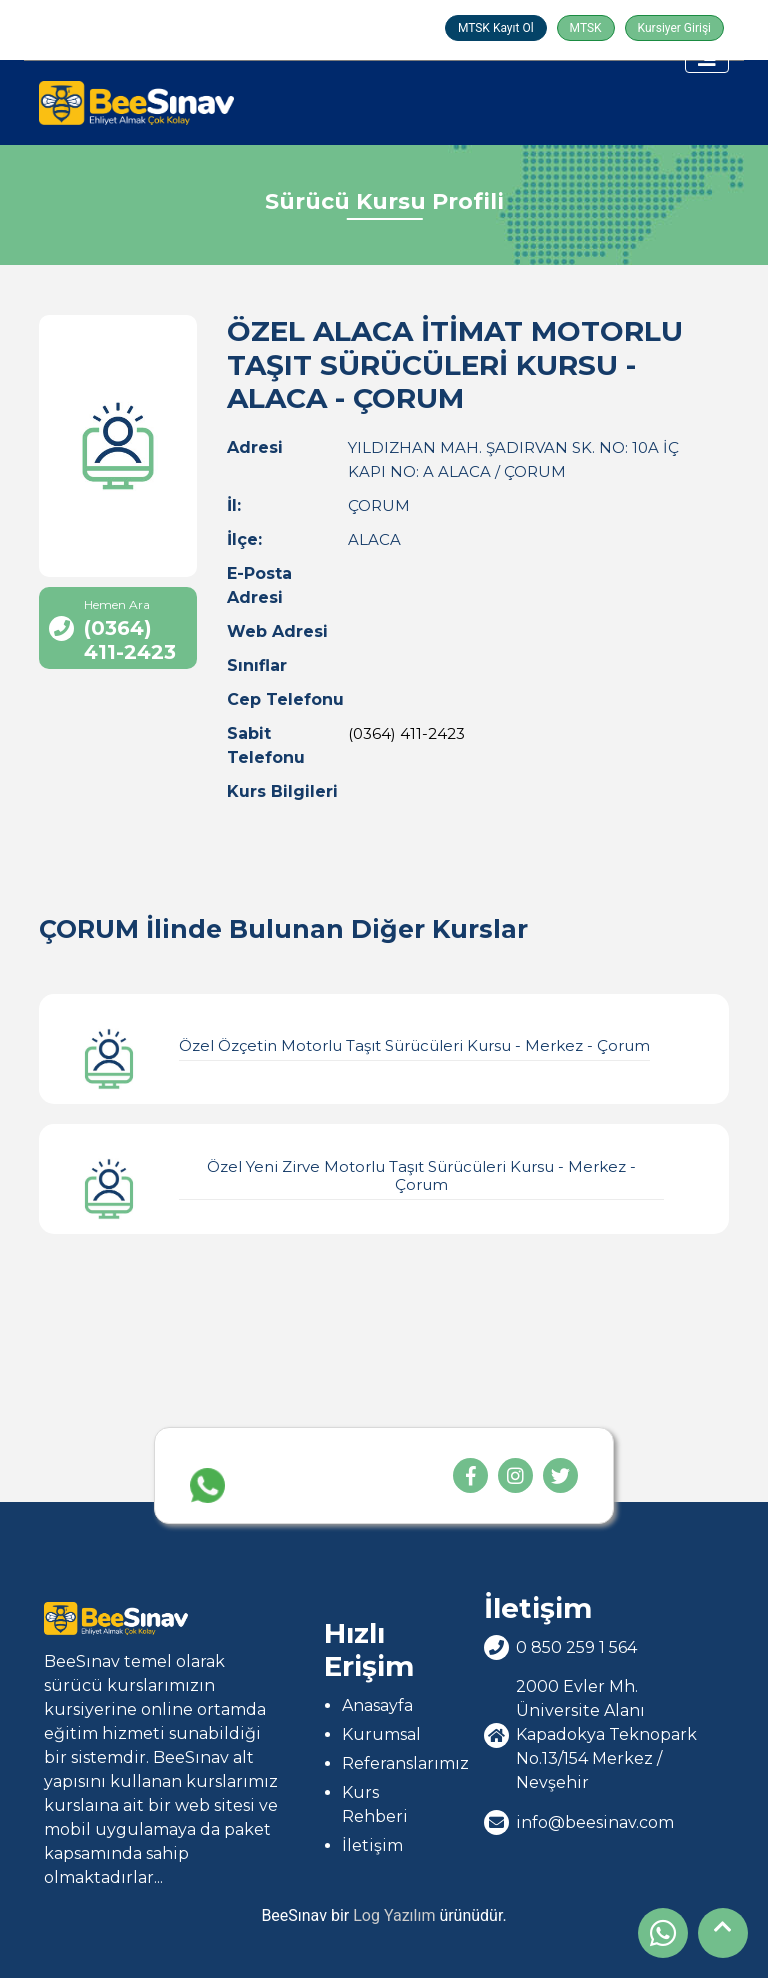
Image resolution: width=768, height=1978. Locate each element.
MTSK (586, 28)
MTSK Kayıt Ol (496, 28)
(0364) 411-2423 (406, 733)
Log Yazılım (394, 1915)
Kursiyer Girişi (674, 28)
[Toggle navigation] (707, 58)
